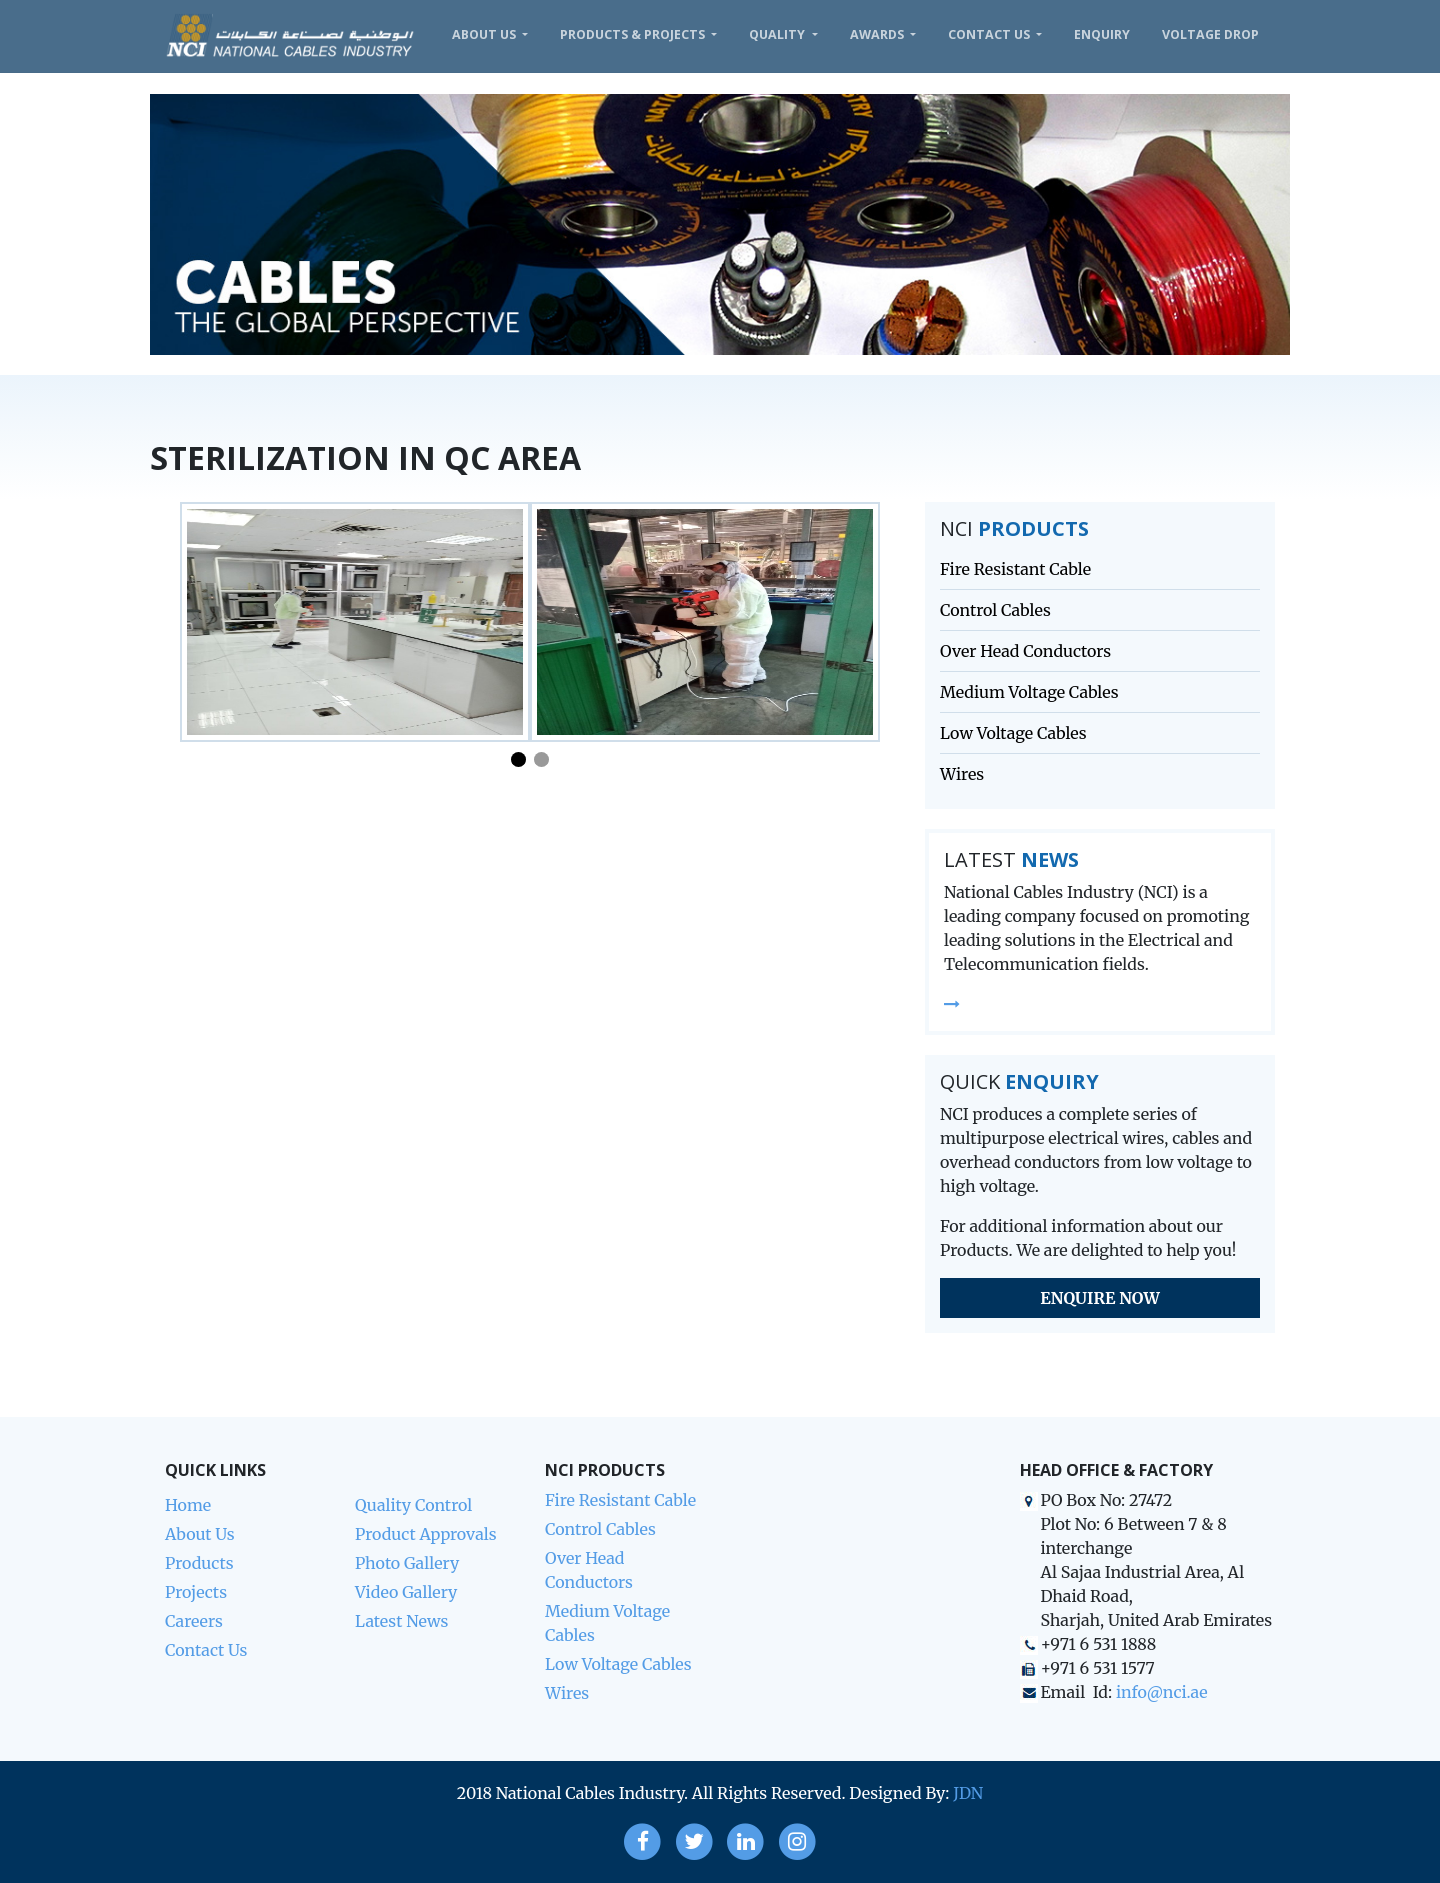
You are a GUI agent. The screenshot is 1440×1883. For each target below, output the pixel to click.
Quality (778, 34)
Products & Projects (634, 34)
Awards (878, 34)
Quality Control (413, 1505)
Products (199, 1563)
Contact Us (990, 34)
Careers (194, 1621)
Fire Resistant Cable (1015, 569)
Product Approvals (426, 1534)
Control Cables (995, 610)
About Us (485, 34)
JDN (968, 1793)
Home (188, 1505)
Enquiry (1102, 34)
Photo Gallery (407, 1563)
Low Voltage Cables (1013, 733)
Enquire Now (1099, 1298)
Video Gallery (406, 1592)
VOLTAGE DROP (1210, 34)
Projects (196, 1592)
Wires (962, 774)
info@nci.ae (1162, 1692)
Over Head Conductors (1025, 651)
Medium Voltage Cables (1029, 692)
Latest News (401, 1621)
